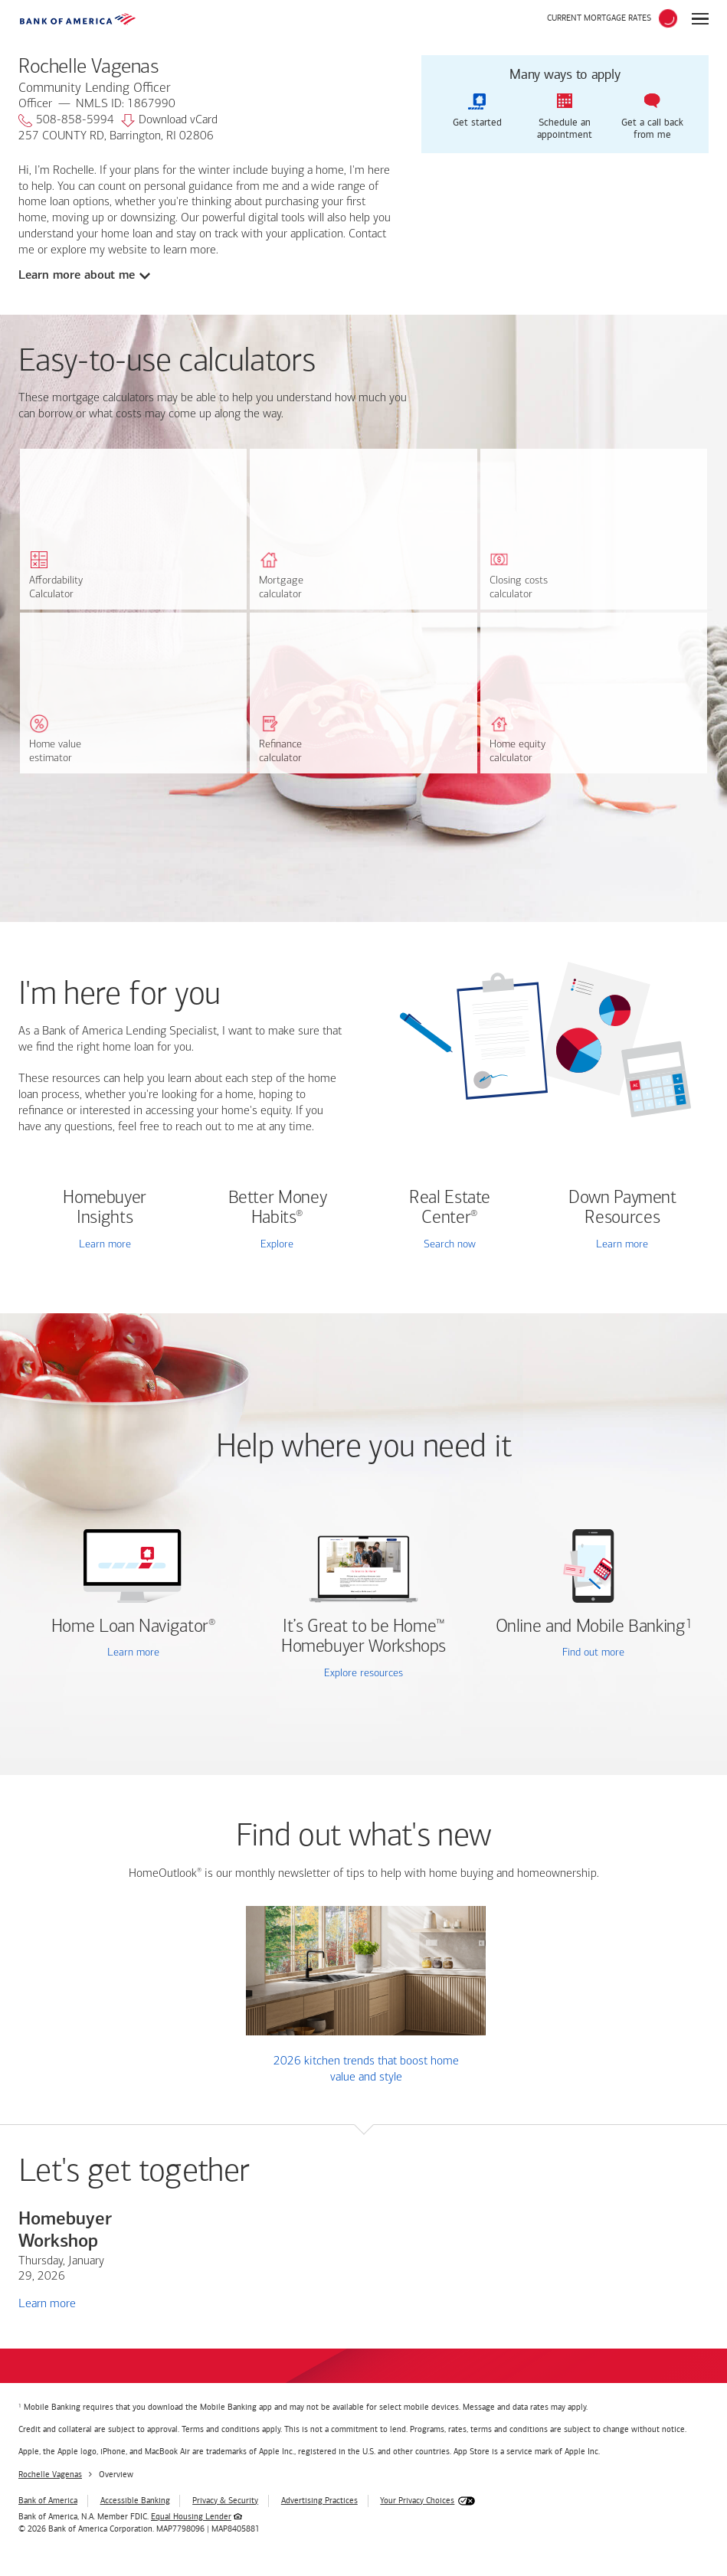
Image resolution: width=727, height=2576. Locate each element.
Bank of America (47, 2501)
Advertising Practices (319, 2501)
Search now (450, 1244)
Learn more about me (77, 275)
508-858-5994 (66, 121)
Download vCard (169, 121)
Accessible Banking (135, 2501)
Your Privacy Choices (417, 2501)
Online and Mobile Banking (591, 1627)
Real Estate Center (449, 1208)
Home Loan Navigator (133, 1627)
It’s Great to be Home (363, 1637)
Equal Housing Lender (191, 2517)
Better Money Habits (277, 1208)
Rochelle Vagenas (50, 2475)
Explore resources (363, 1673)
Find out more (556, 1653)
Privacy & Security (225, 2501)
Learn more (105, 1244)
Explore (276, 1244)
